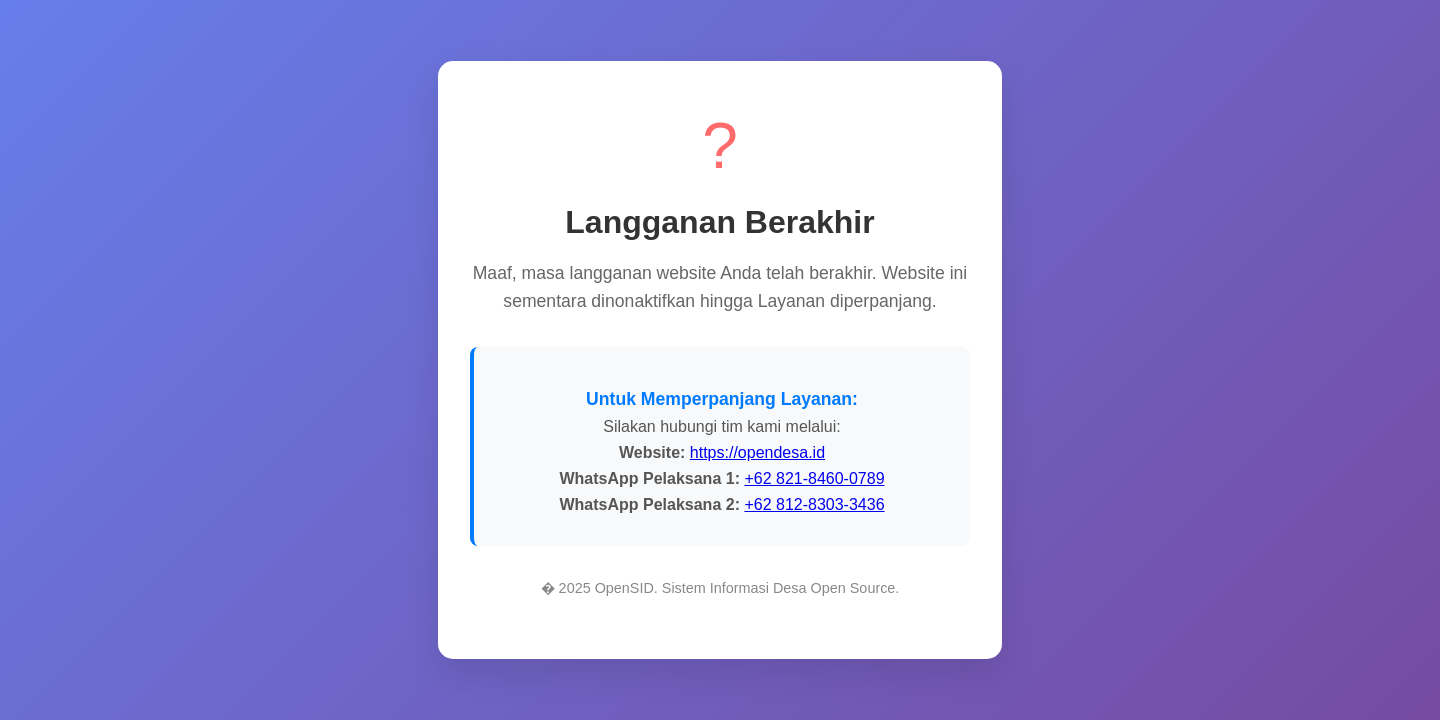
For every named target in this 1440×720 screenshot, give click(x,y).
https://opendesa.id (757, 452)
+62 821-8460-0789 (814, 478)
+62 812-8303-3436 (814, 504)
